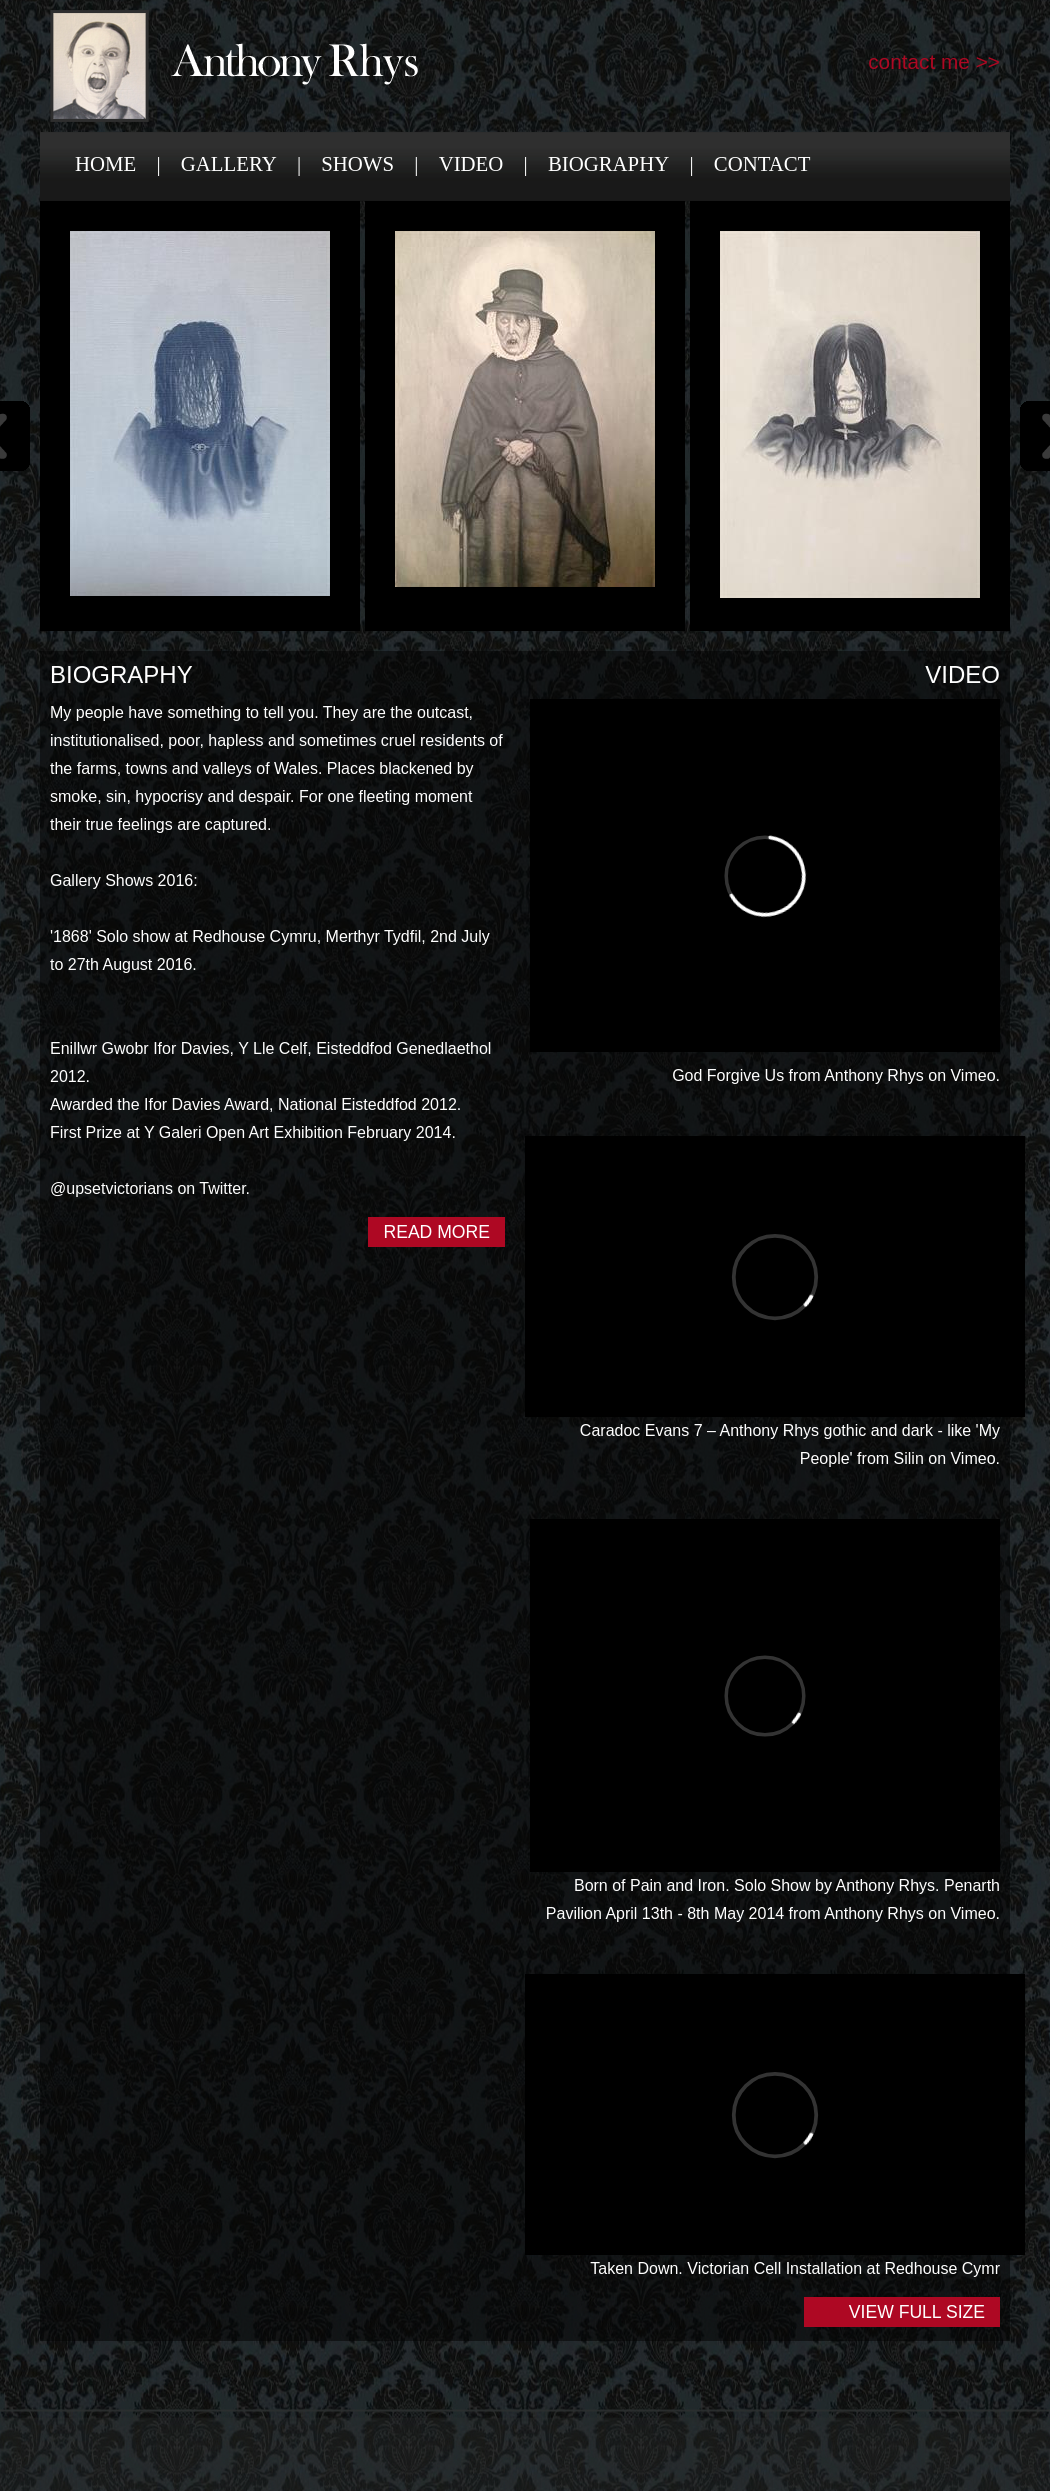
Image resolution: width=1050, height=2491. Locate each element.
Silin (909, 1458)
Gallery (229, 163)
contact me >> (934, 61)
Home (105, 163)
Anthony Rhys (874, 1075)
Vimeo (972, 1075)
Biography (608, 163)
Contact (762, 163)
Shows (357, 163)
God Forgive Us (728, 1075)
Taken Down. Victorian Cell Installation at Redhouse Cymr (795, 2268)
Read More (436, 1232)
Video (471, 163)
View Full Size (917, 2312)
